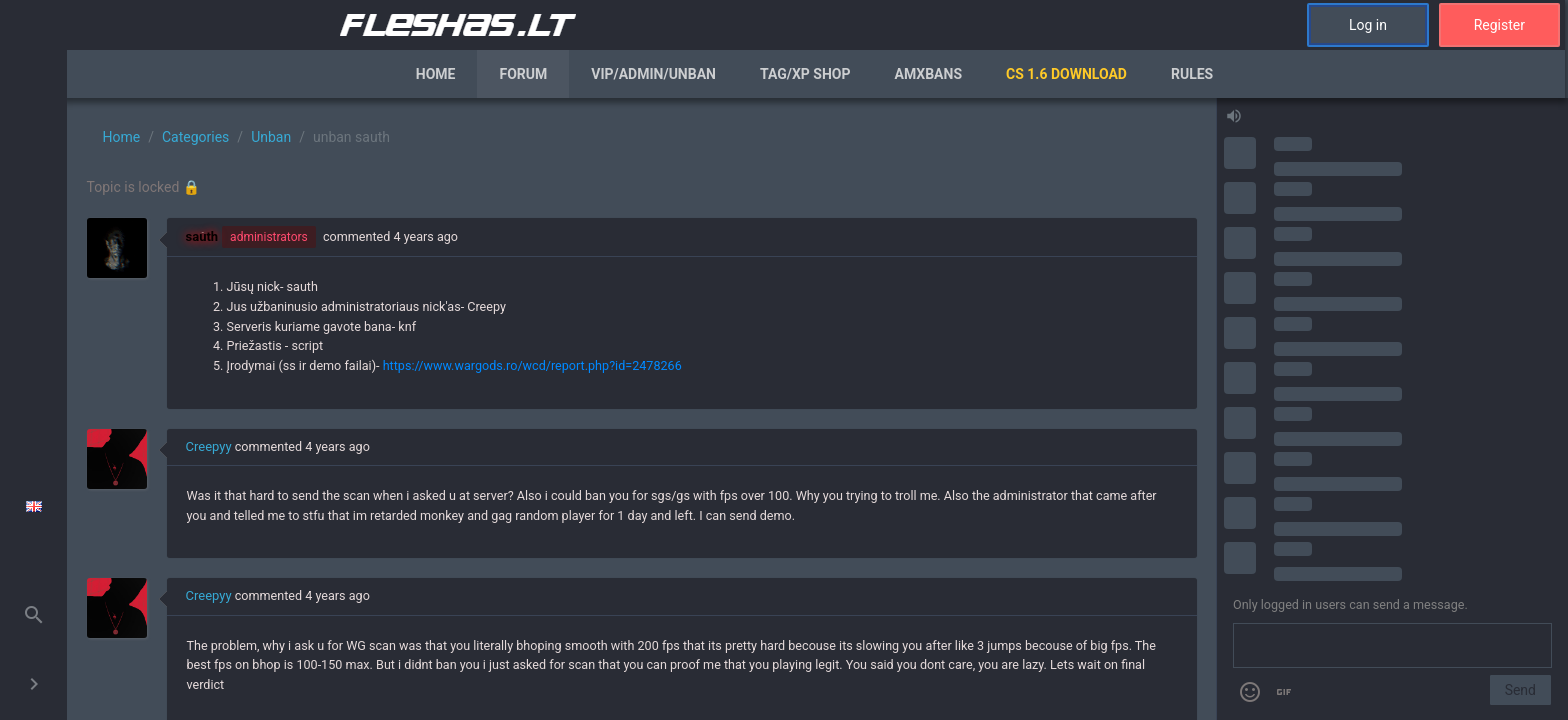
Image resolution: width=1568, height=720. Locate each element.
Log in (1368, 25)
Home (436, 74)
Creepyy (209, 446)
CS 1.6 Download (1066, 74)
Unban (271, 137)
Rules (1192, 74)
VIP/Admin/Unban (653, 74)
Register (1499, 25)
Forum (523, 74)
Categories (195, 137)
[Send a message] (1392, 646)
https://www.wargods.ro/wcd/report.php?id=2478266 (532, 365)
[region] (641, 409)
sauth (202, 236)
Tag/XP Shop (805, 74)
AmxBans (929, 74)
